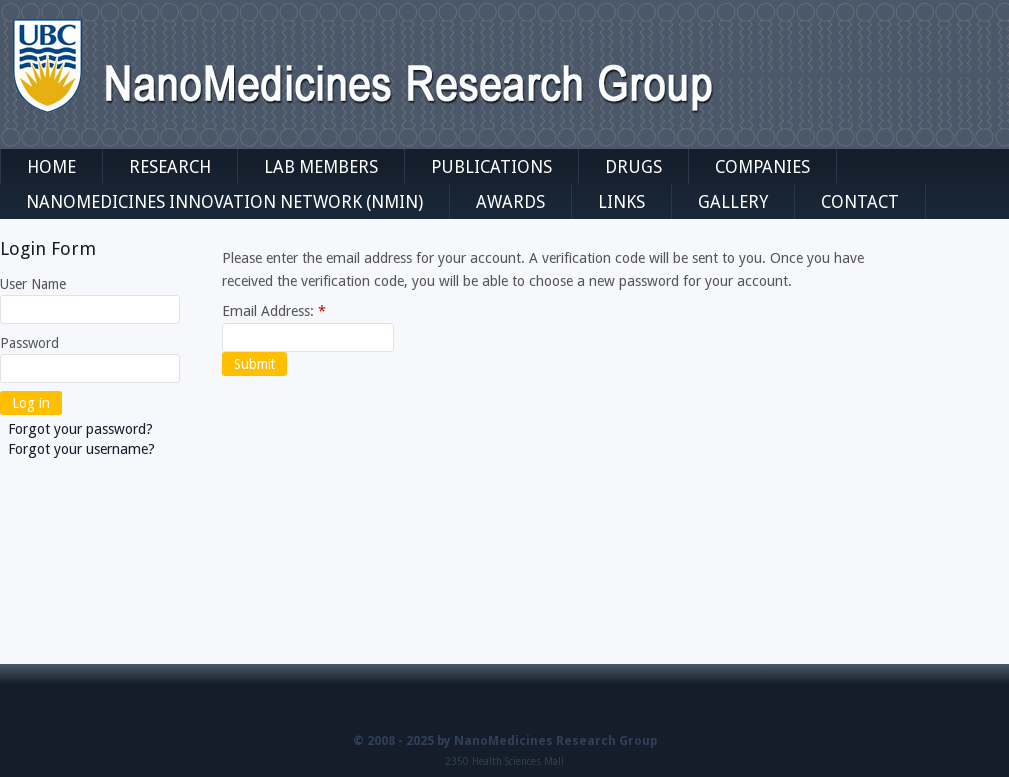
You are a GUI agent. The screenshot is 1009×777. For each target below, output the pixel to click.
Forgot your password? (80, 429)
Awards (510, 202)
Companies (762, 167)
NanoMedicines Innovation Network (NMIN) (224, 202)
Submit (254, 364)
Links (621, 202)
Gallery (733, 202)
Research (170, 167)
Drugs (633, 167)
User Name (33, 284)
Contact (860, 202)
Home (51, 167)
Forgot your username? (81, 449)
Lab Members (321, 167)
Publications (491, 167)
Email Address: (274, 311)
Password (29, 343)
